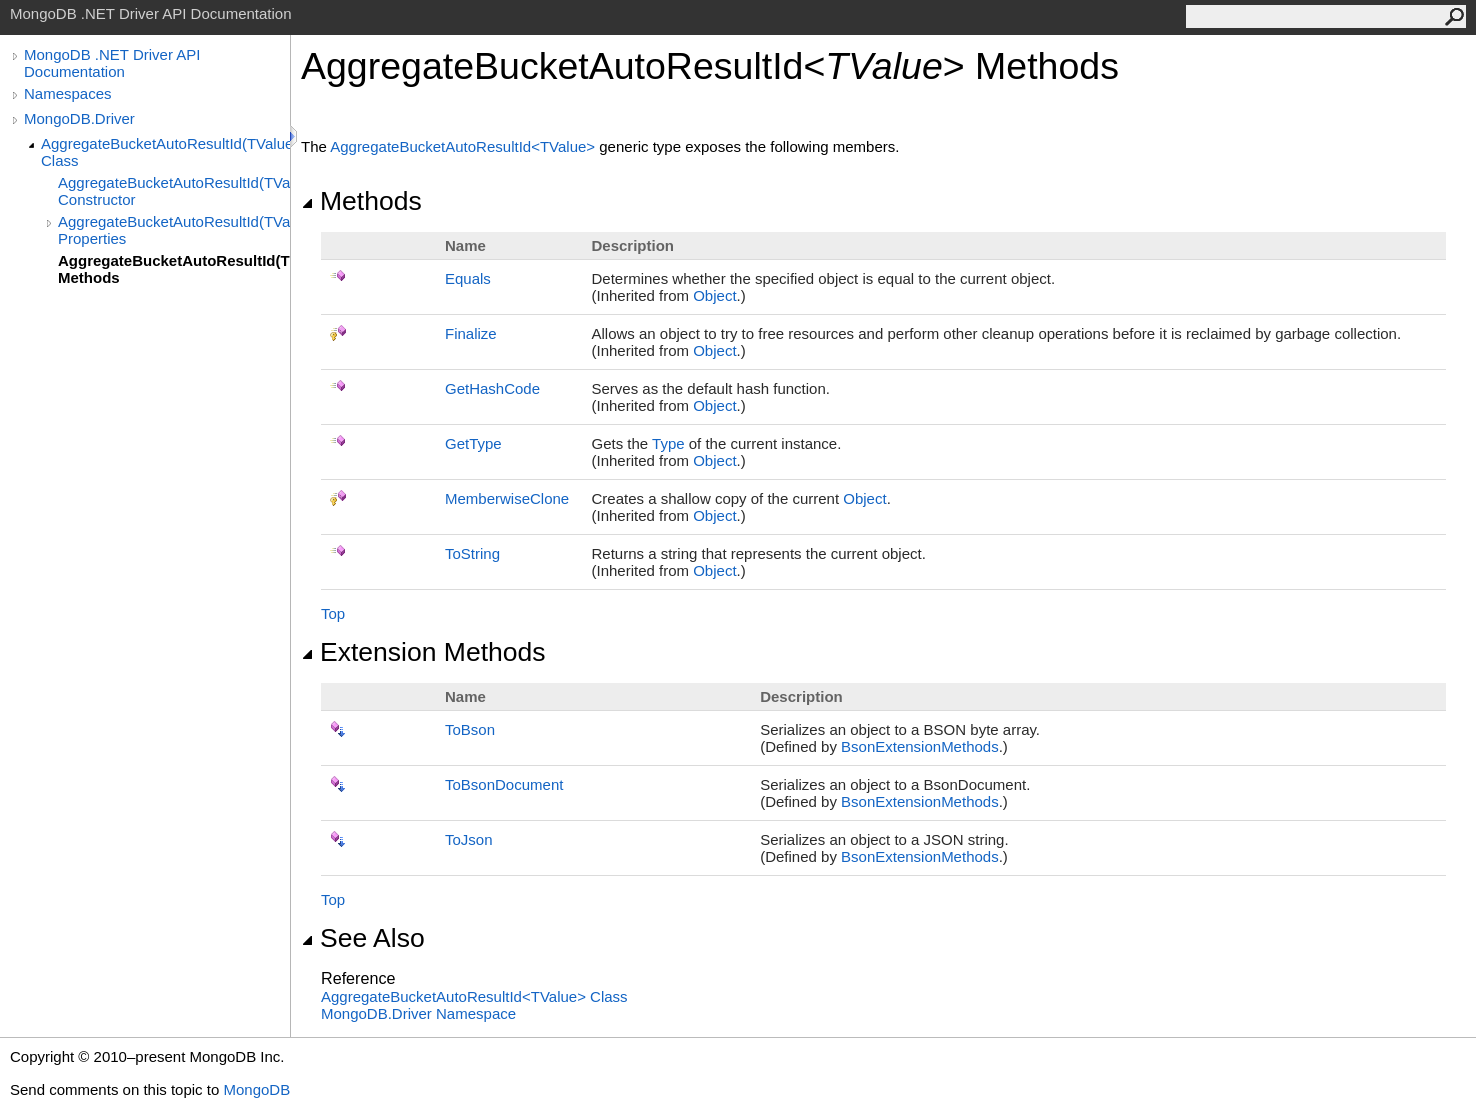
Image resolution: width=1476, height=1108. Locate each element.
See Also (363, 938)
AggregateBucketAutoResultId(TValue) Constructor (174, 191)
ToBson (470, 729)
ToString (472, 553)
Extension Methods (423, 652)
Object (714, 295)
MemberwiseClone (507, 498)
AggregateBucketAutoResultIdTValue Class (474, 996)
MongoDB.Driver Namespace (418, 1013)
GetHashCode (492, 388)
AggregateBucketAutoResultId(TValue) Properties (174, 230)
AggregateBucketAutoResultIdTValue (464, 146)
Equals (468, 278)
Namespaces (68, 93)
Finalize (471, 333)
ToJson (469, 839)
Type (668, 443)
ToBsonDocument (504, 784)
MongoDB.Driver (79, 118)
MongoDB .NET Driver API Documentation (112, 63)
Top (333, 613)
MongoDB (256, 1089)
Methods (361, 201)
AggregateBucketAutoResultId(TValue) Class (165, 152)
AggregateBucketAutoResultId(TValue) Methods (174, 269)
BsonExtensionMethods (920, 746)
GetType (473, 443)
